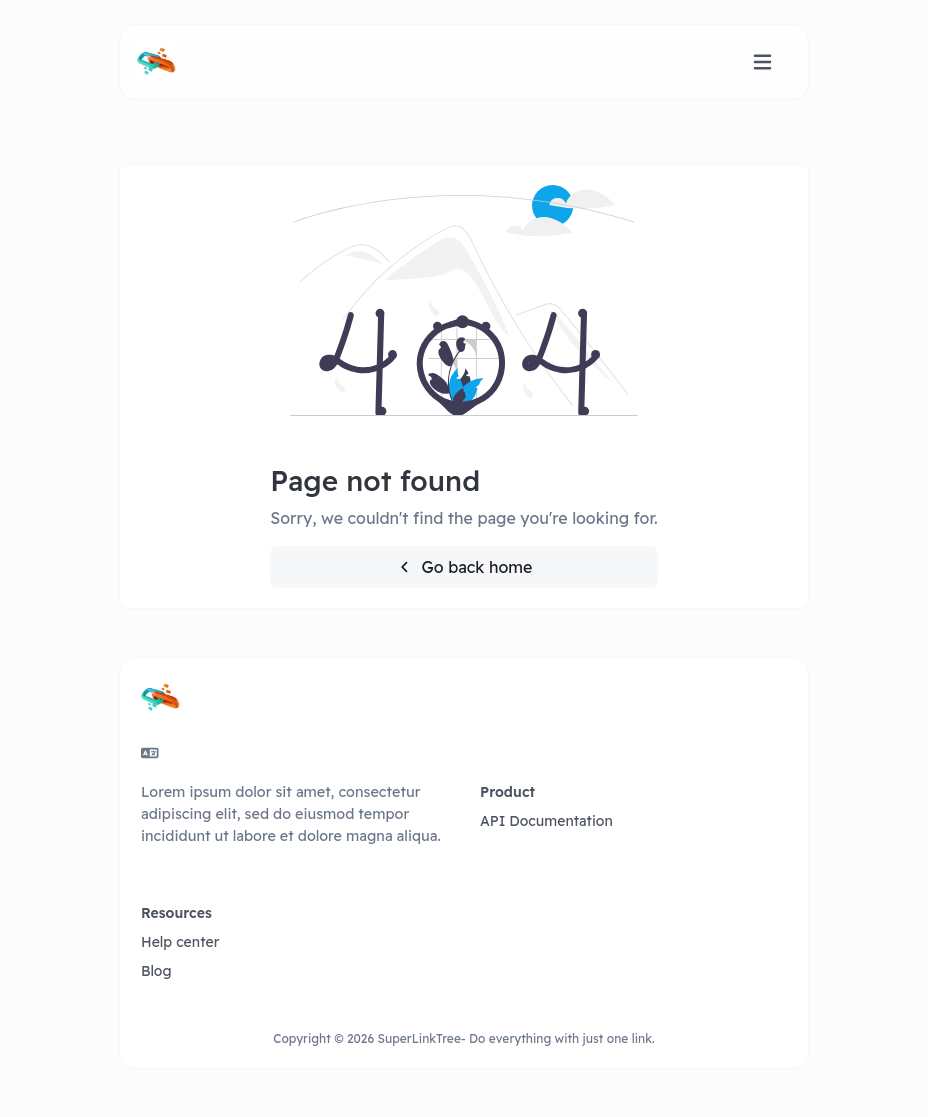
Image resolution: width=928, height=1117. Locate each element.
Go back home (464, 567)
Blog (156, 971)
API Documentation (546, 821)
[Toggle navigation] (762, 62)
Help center (180, 942)
